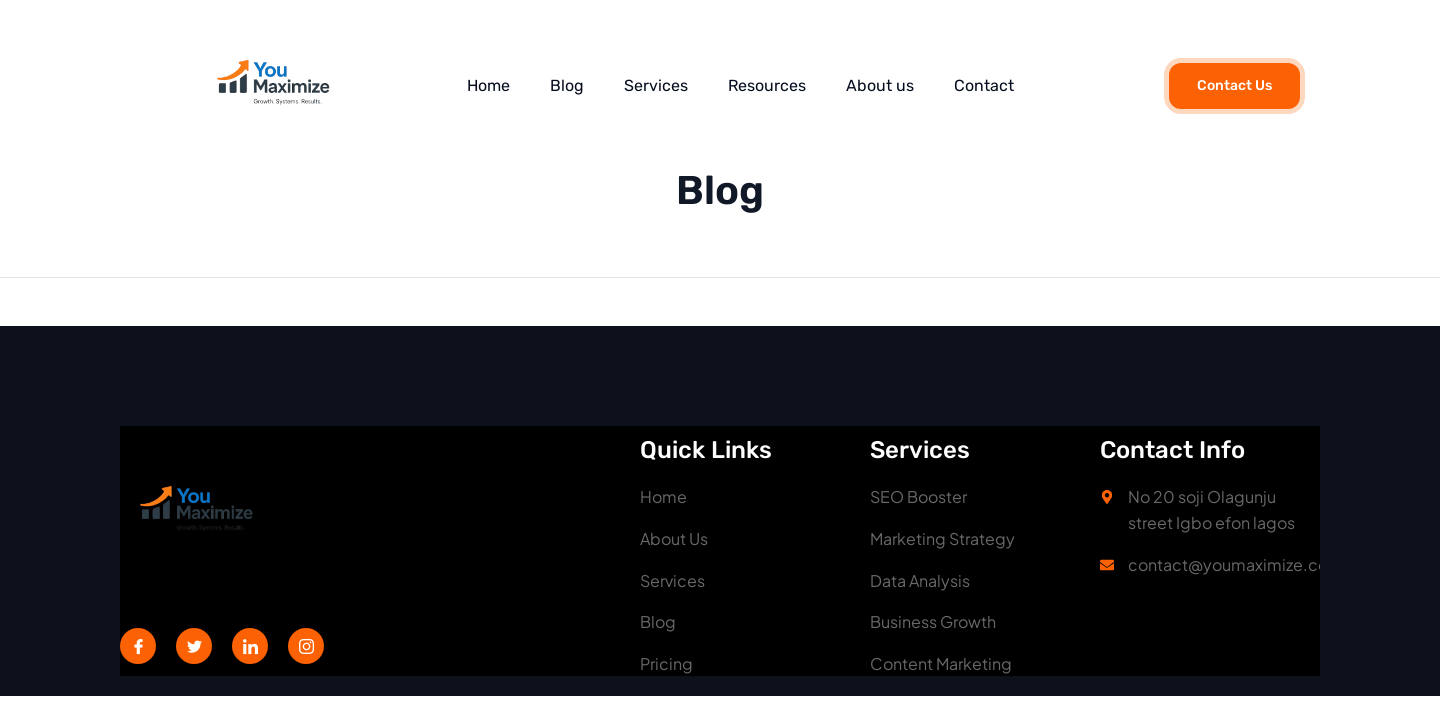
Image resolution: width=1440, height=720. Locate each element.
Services (656, 85)
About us (880, 85)
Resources (767, 85)
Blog (567, 85)
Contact (984, 85)
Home (488, 85)
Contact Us (1234, 85)
